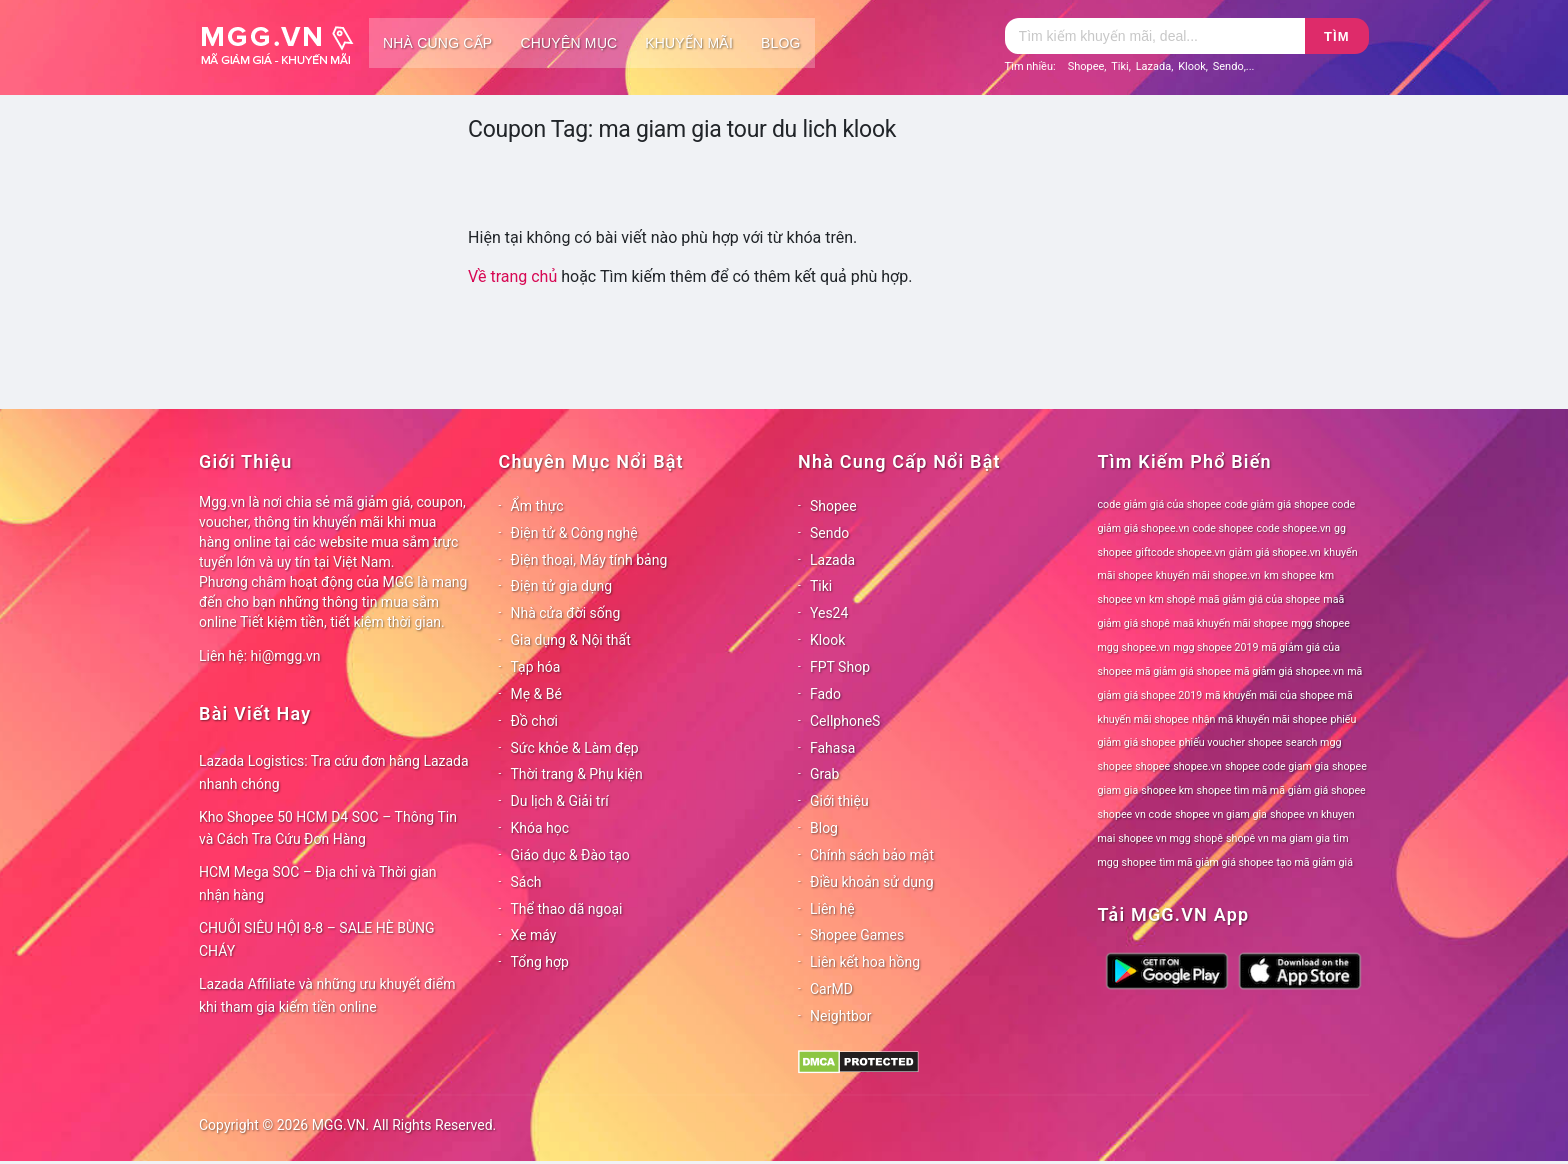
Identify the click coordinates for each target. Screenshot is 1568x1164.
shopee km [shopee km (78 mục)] (1167, 790)
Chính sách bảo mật (872, 855)
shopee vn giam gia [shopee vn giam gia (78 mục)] (1221, 814)
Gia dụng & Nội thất (571, 640)
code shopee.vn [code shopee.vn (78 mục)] (1293, 528)
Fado (825, 694)
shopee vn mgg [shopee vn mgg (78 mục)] (1154, 838)
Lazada (1154, 66)
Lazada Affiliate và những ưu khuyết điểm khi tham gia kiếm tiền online (327, 995)
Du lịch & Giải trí (560, 801)
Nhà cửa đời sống (566, 613)
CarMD (831, 989)
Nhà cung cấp (437, 43)
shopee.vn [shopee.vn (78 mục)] (1197, 766)
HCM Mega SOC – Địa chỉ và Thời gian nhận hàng (318, 883)
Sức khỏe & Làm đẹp (575, 748)
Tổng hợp (540, 962)
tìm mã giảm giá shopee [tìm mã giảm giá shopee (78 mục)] (1216, 862)
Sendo (1228, 66)
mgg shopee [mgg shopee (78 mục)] (1320, 623)
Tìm (1336, 36)
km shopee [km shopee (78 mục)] (1290, 575)
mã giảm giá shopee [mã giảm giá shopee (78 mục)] (1183, 671)
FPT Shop (840, 667)
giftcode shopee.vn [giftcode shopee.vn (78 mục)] (1180, 552)
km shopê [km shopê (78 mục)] (1172, 599)
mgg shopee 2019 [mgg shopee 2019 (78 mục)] (1215, 647)
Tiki (1120, 66)
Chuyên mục (568, 43)
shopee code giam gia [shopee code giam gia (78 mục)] (1277, 766)
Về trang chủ (512, 276)
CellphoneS (845, 721)
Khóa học (540, 828)
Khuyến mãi (689, 43)
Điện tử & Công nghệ (574, 533)
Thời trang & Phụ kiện (577, 774)
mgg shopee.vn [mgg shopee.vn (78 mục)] (1134, 647)
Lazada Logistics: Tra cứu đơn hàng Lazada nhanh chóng (334, 772)
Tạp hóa (536, 667)
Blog (781, 43)
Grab (824, 774)
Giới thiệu (839, 801)
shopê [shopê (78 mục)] (1208, 838)
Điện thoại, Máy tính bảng (589, 560)
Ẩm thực (537, 506)
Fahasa (832, 748)
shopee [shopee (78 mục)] (1152, 766)
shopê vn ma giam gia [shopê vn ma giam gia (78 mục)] (1278, 838)
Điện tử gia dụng (562, 586)
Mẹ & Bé (536, 694)
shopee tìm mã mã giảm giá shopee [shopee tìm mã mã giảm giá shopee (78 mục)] (1281, 790)
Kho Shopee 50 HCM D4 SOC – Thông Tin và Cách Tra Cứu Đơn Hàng (328, 828)
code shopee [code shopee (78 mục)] (1223, 528)
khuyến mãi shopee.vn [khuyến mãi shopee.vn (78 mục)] (1208, 575)
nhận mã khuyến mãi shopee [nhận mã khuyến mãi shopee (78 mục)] (1259, 719)
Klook (1192, 66)
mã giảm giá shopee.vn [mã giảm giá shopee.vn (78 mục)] (1289, 671)
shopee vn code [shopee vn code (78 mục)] (1135, 814)
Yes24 (829, 613)
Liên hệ (832, 909)
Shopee (1086, 66)
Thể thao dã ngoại (567, 909)
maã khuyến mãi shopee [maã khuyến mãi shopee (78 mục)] (1230, 623)
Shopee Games (857, 935)
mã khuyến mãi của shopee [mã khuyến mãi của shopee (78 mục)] (1269, 695)
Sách (526, 882)
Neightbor (841, 1016)
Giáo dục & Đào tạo (570, 855)
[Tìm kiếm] (1155, 36)
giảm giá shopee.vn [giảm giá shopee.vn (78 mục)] (1275, 552)
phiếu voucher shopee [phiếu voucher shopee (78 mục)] (1231, 742)
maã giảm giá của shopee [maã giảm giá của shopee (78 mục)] (1260, 599)
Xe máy (534, 935)
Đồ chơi (534, 721)
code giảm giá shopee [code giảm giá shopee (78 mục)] (1277, 504)
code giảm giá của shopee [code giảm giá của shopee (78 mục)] (1160, 504)
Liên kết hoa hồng (865, 962)
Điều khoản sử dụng (872, 882)
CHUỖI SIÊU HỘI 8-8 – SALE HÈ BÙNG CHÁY (317, 939)
